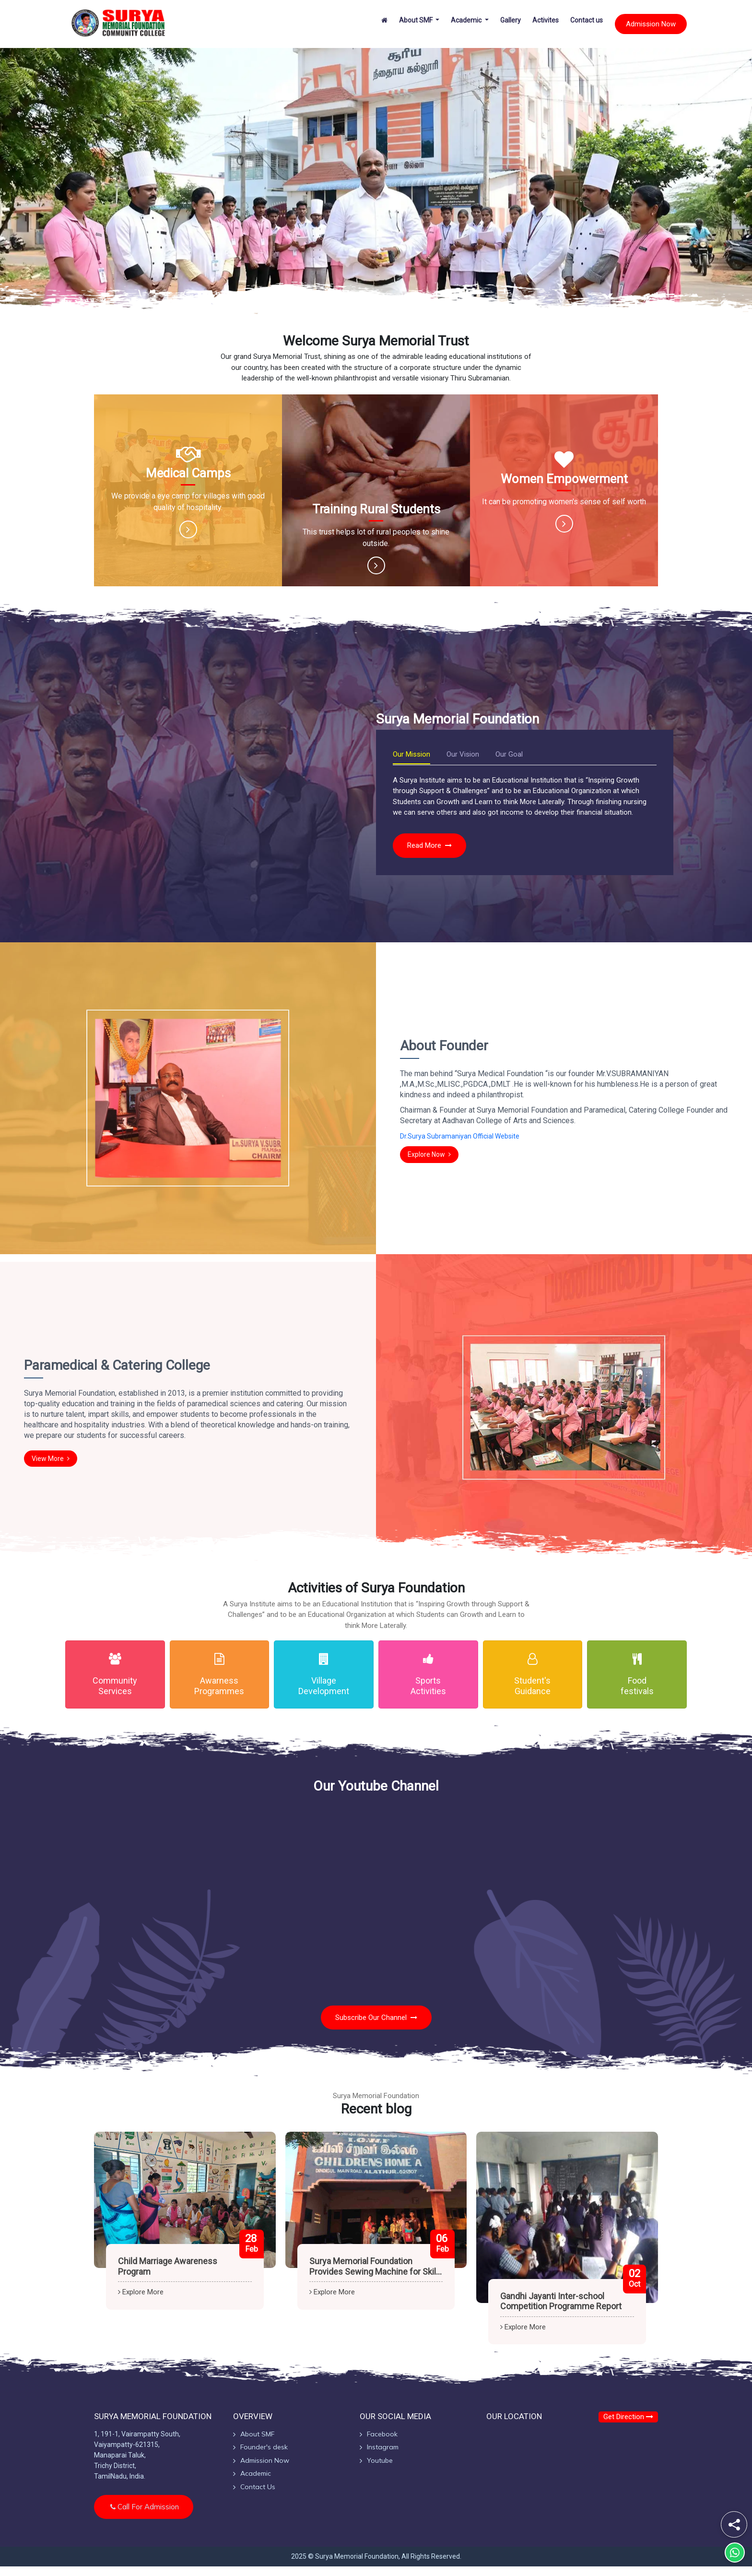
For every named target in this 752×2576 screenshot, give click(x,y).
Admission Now (651, 24)
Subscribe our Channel (376, 2017)
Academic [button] (467, 20)
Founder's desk (264, 2447)
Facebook (382, 2434)
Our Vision (462, 754)
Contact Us (257, 2486)
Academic (255, 2473)
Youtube (380, 2460)
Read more (429, 845)
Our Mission (411, 754)
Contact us (586, 20)
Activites (545, 20)
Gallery (510, 20)
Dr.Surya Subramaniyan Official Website (459, 1136)
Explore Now (429, 1154)
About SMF (257, 2434)
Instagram (383, 2447)
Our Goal (509, 754)
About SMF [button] (416, 20)
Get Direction (628, 2416)
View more (51, 1458)
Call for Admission (144, 2506)
